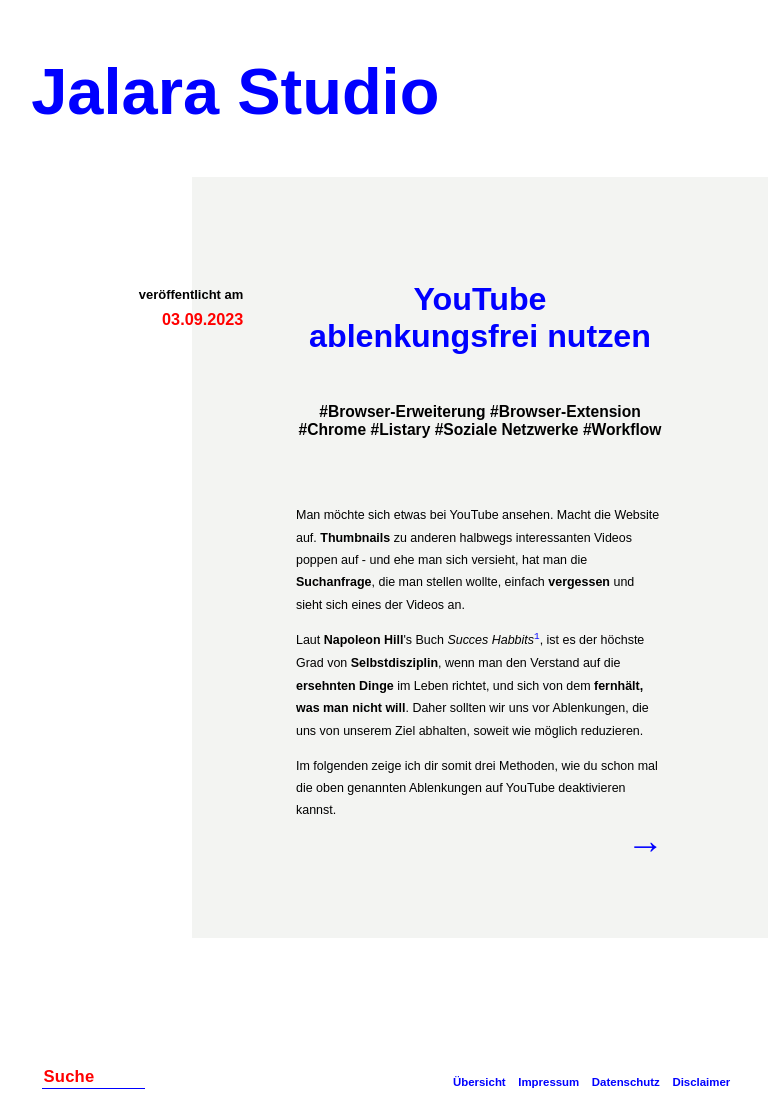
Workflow (627, 429)
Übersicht (479, 1081)
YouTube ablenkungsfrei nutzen (480, 317)
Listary (404, 429)
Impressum (548, 1081)
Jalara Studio (235, 91)
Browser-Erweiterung (407, 411)
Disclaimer (701, 1081)
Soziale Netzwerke (510, 429)
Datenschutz (626, 1081)
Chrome (336, 429)
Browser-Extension (570, 411)
